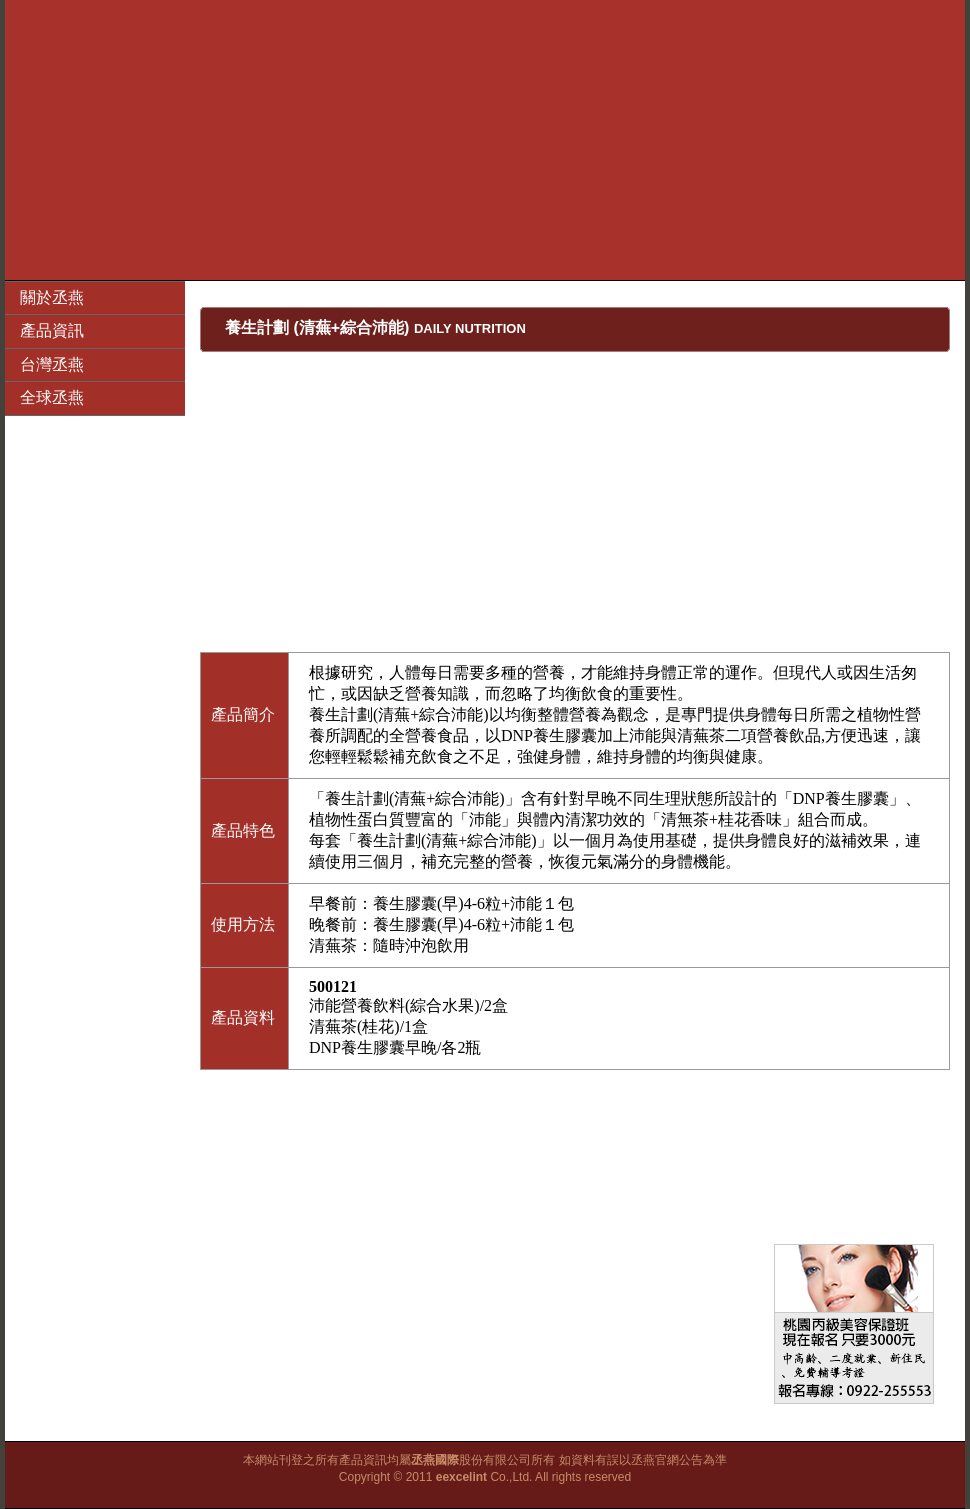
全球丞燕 (52, 397)
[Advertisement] (485, 140)
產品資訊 (52, 330)
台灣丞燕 (52, 364)
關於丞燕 (52, 297)
